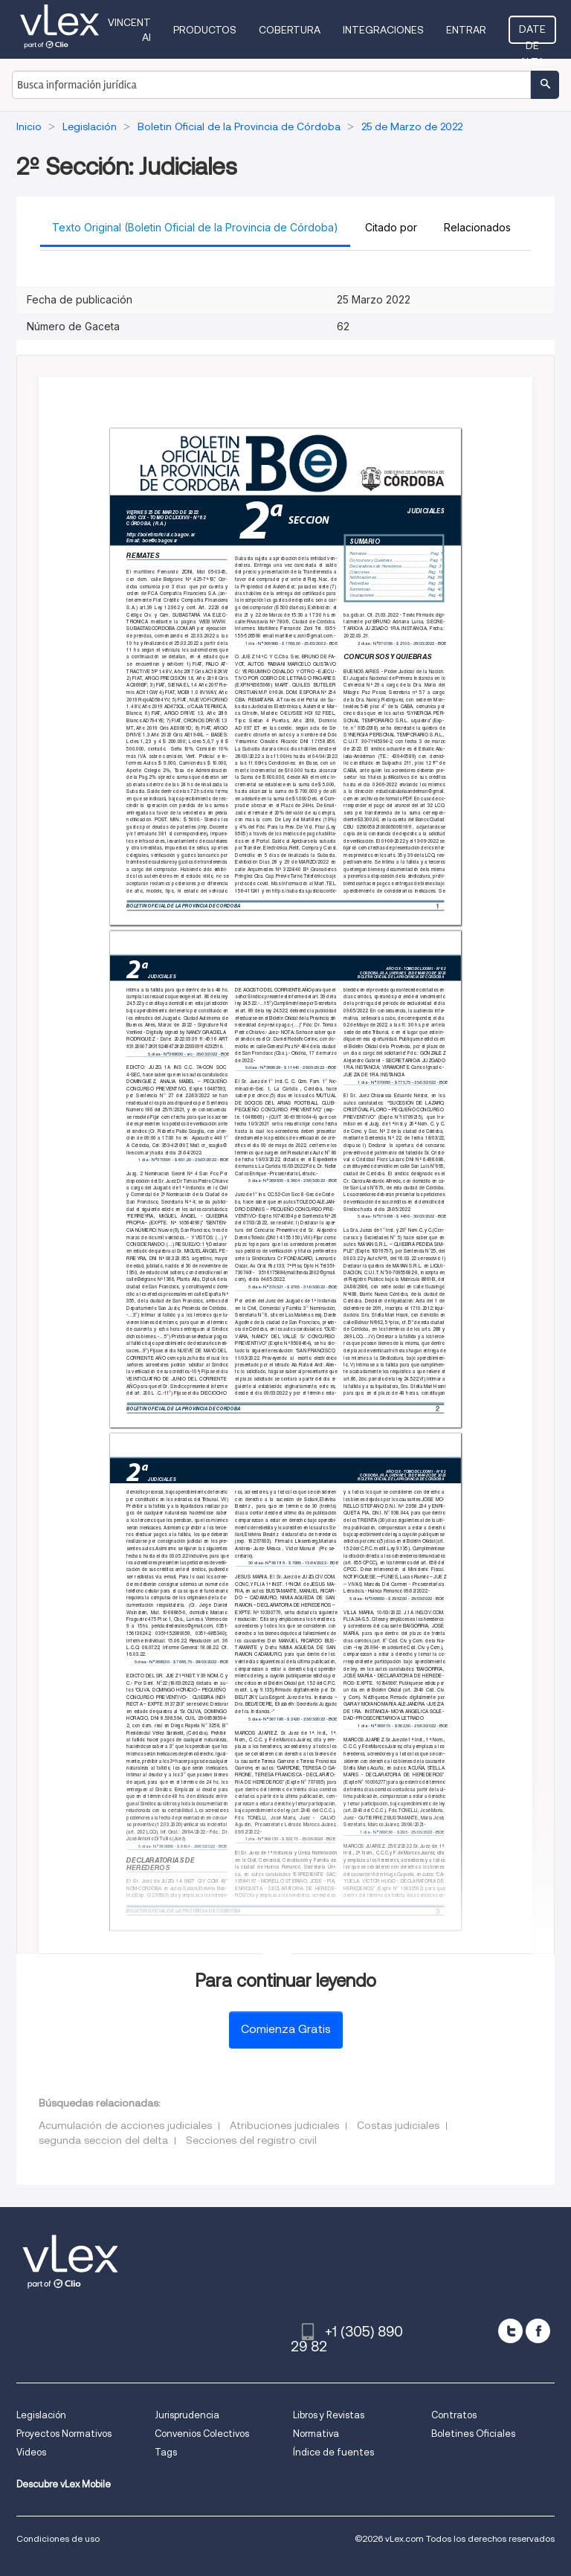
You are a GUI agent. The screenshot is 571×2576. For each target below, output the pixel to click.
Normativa (316, 2433)
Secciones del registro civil (251, 2140)
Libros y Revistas (328, 2415)
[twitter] (510, 2331)
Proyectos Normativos (64, 2433)
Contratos (454, 2415)
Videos (31, 2452)
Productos (204, 30)
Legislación (41, 2415)
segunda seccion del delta (103, 2140)
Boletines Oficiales (473, 2433)
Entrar (466, 30)
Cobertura (289, 30)
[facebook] (538, 2331)
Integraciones (383, 30)
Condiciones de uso (58, 2538)
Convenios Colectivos (202, 2433)
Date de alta (532, 33)
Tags (166, 2452)
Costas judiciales (398, 2125)
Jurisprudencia (187, 2415)
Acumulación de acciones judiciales (125, 2125)
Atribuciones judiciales (284, 2125)
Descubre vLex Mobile (63, 2484)
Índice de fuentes (333, 2452)
